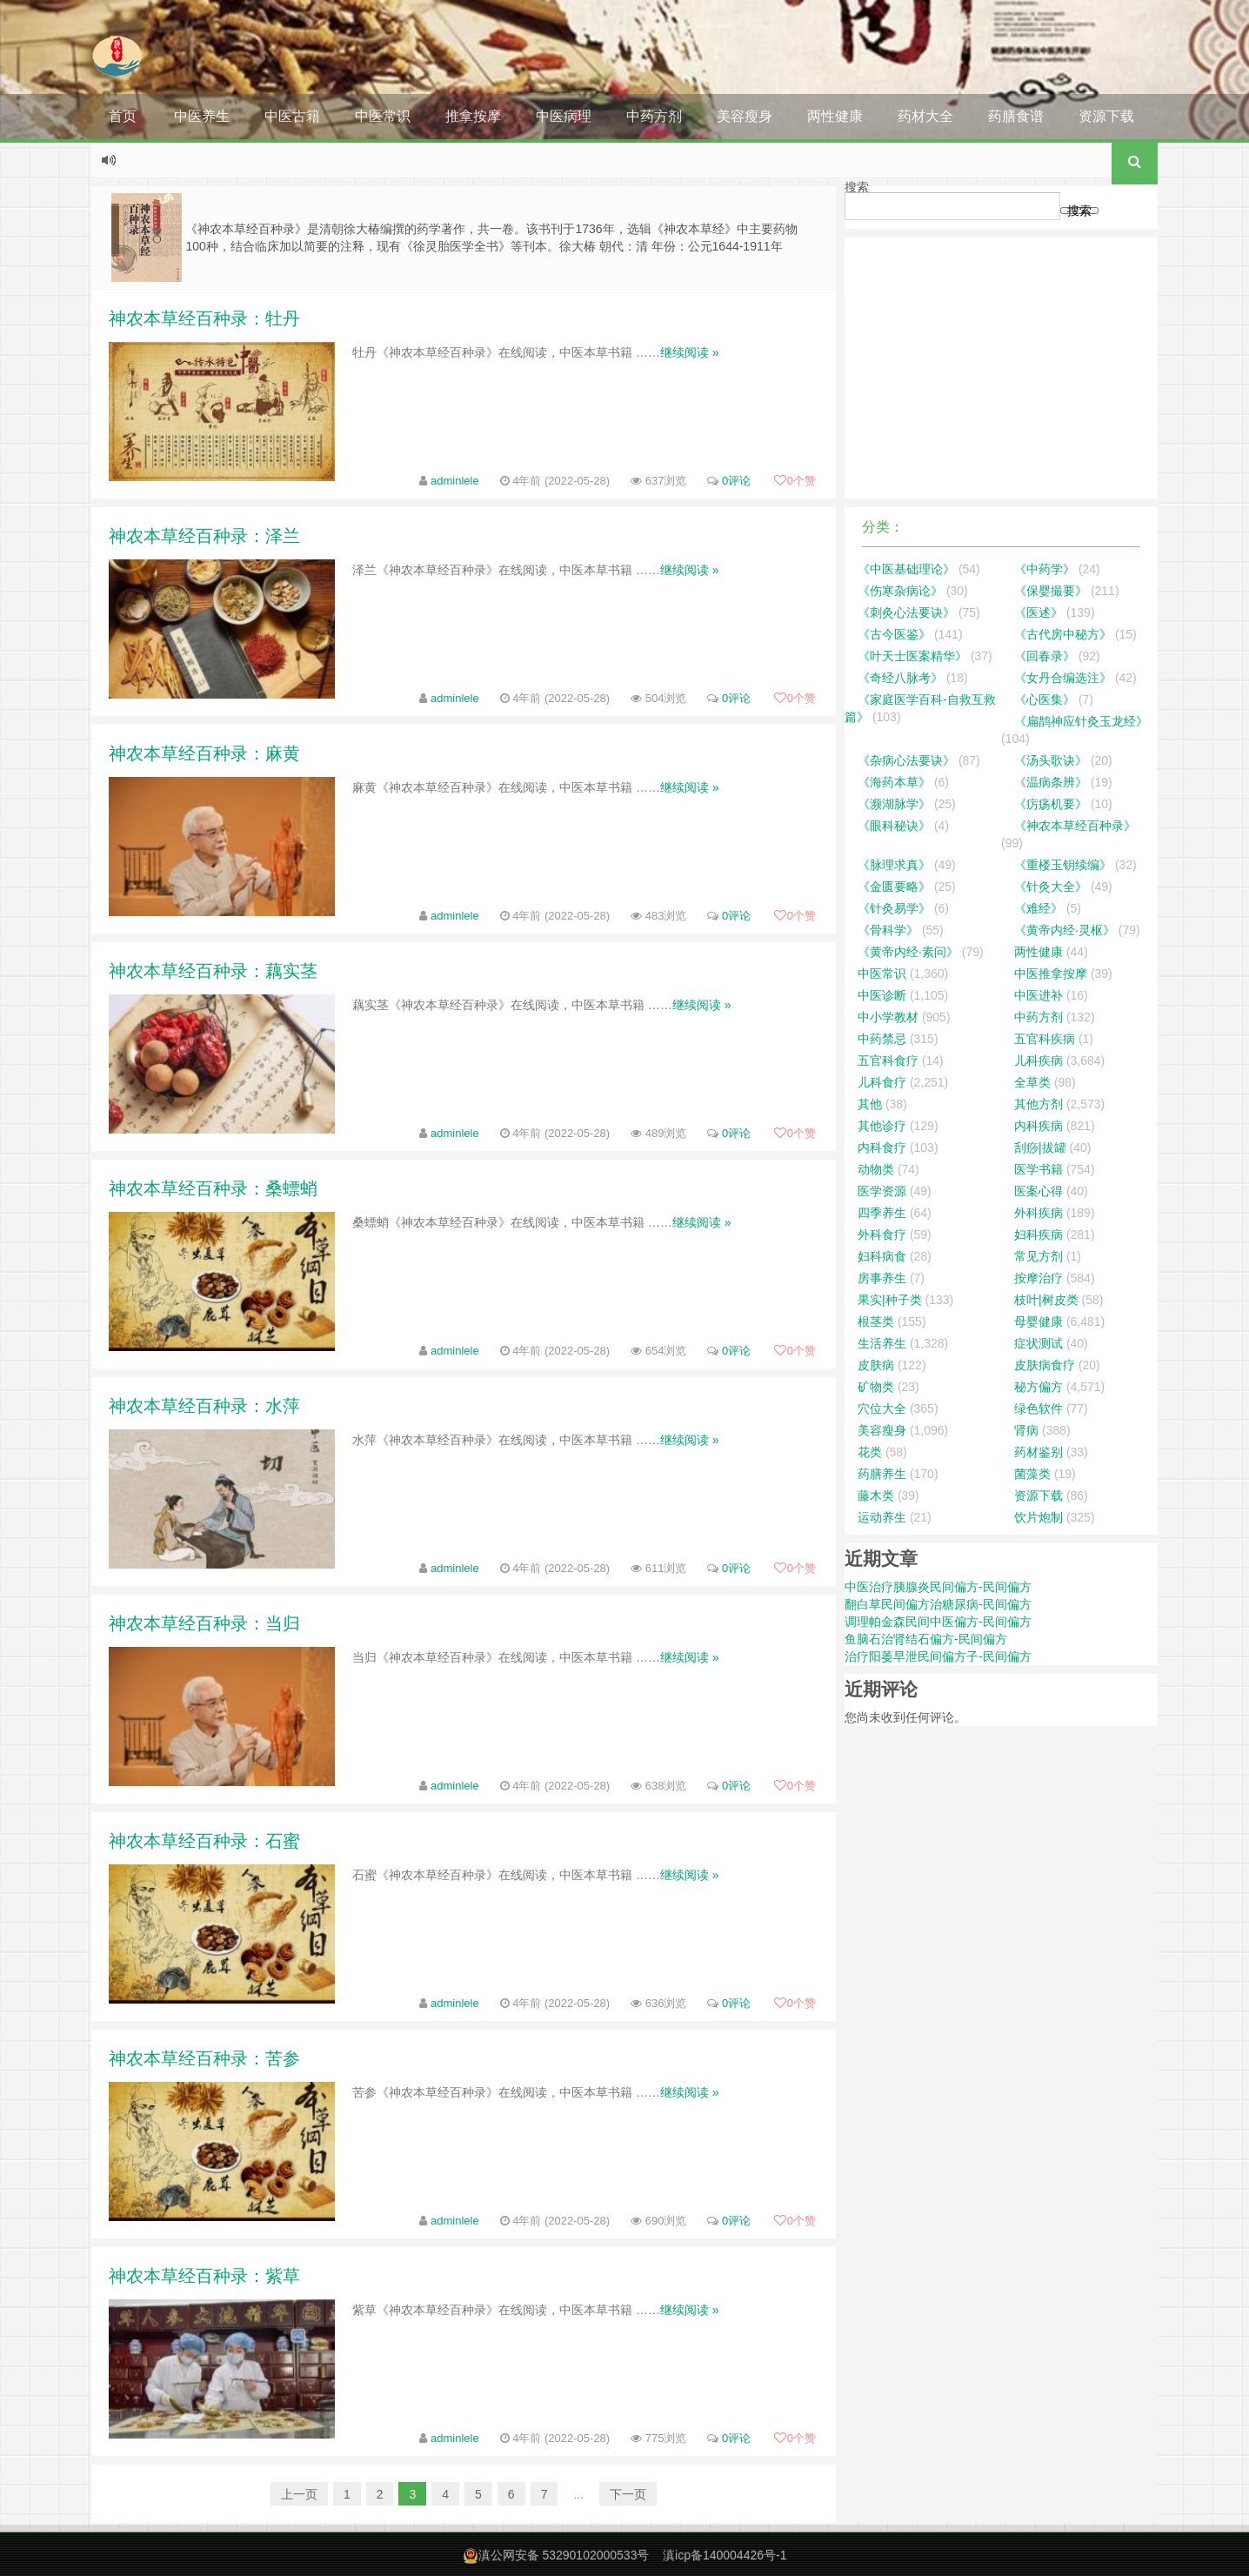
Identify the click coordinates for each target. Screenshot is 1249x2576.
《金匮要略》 (894, 886)
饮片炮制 (1038, 1517)
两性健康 (835, 116)
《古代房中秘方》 (1063, 634)
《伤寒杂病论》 (900, 591)
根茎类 (876, 1321)
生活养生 (882, 1343)
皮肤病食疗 (1044, 1365)
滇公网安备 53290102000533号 (564, 2555)
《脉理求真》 (894, 865)
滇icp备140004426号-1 (724, 2555)
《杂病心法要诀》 (906, 760)
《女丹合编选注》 (1063, 678)
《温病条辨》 (1050, 782)
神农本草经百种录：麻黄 (204, 753)
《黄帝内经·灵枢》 (1064, 930)
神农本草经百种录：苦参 (204, 2058)
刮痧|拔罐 (1040, 1147)
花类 (870, 1452)
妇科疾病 (1038, 1234)
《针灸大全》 (1050, 886)
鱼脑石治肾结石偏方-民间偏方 (926, 1639)
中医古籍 (292, 116)
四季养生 (882, 1213)
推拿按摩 (473, 116)
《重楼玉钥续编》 (1063, 865)
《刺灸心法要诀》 (906, 612)
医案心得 (1038, 1191)
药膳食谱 (1016, 116)
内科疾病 (1038, 1126)
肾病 (1026, 1430)
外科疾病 (1038, 1213)
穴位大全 (882, 1408)
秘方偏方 (1038, 1387)
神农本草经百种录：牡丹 (204, 318)
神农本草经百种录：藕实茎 (213, 970)
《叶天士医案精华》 (912, 656)
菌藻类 (1032, 1474)
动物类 (876, 1169)
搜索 (857, 187)
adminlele (455, 480)
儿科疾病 (1038, 1060)
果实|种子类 (890, 1300)
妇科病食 (882, 1256)
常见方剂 (1038, 1256)
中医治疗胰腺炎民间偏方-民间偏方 (938, 1587)
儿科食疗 (882, 1082)
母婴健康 (1038, 1321)
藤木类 (876, 1495)
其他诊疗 (882, 1126)
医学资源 (882, 1191)
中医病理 (563, 116)
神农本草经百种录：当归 (204, 1623)
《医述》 (1038, 612)
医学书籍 (1038, 1169)
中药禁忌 (882, 1039)
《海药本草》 (894, 782)
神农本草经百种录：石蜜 (204, 1840)
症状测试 (1038, 1343)
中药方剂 (654, 116)
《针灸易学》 (894, 908)
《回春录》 (1044, 656)
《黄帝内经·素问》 (908, 952)
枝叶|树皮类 (1046, 1300)
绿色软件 (1038, 1408)
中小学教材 (888, 1017)
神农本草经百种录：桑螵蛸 (213, 1188)
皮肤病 (876, 1365)
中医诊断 (882, 995)
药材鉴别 (1038, 1452)
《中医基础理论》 (906, 569)
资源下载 (1106, 116)
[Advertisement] (1001, 368)
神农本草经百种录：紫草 (204, 2275)
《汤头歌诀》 (1050, 760)
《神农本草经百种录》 (1075, 826)
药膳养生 (882, 1474)
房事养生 (882, 1278)
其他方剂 (1038, 1104)
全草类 (1032, 1082)
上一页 (299, 2494)
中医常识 (383, 116)
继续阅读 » (689, 352)
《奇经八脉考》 (900, 678)
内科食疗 (882, 1147)
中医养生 (202, 116)
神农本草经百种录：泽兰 (204, 535)
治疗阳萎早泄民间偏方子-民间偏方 (938, 1656)
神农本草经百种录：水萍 (204, 1405)
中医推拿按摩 (1050, 973)
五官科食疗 (888, 1060)
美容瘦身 (744, 116)
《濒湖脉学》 (894, 804)
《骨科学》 (888, 930)
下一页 (628, 2494)
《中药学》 (1044, 569)
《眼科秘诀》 (894, 826)
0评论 (736, 480)
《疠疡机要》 (1050, 804)
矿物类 (876, 1387)
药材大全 (925, 116)
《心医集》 (1044, 699)
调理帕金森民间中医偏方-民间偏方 (938, 1622)
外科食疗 (882, 1234)
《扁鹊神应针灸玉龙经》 (1081, 721)
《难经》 (1038, 908)
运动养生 (882, 1517)
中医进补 (1038, 995)
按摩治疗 (1038, 1278)
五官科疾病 (1044, 1039)
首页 (123, 116)
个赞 (795, 480)
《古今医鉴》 (894, 634)
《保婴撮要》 (1050, 591)
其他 (870, 1104)
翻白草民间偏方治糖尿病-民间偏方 (938, 1604)
